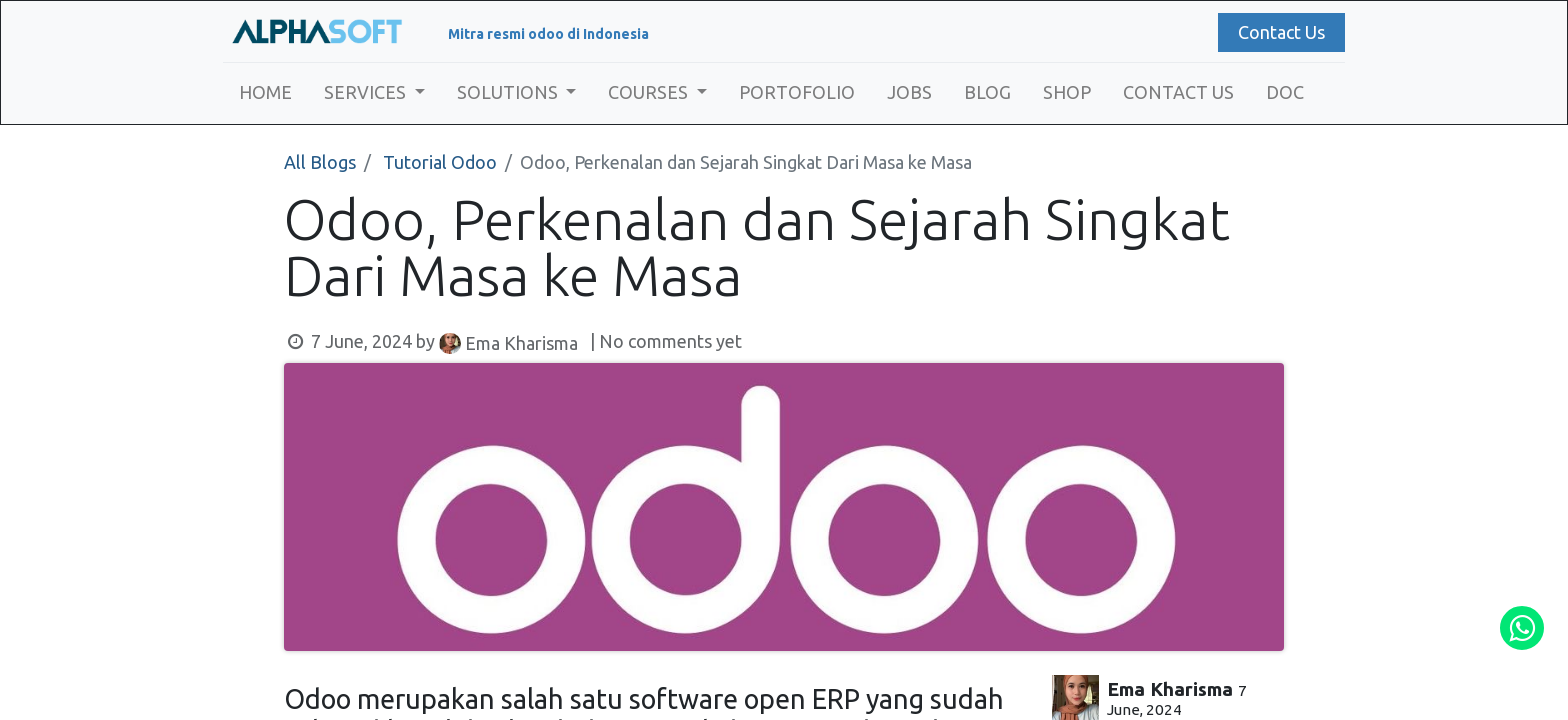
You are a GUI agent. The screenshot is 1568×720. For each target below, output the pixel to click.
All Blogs (320, 162)
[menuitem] (271, 92)
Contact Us (1275, 32)
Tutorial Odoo (440, 162)
